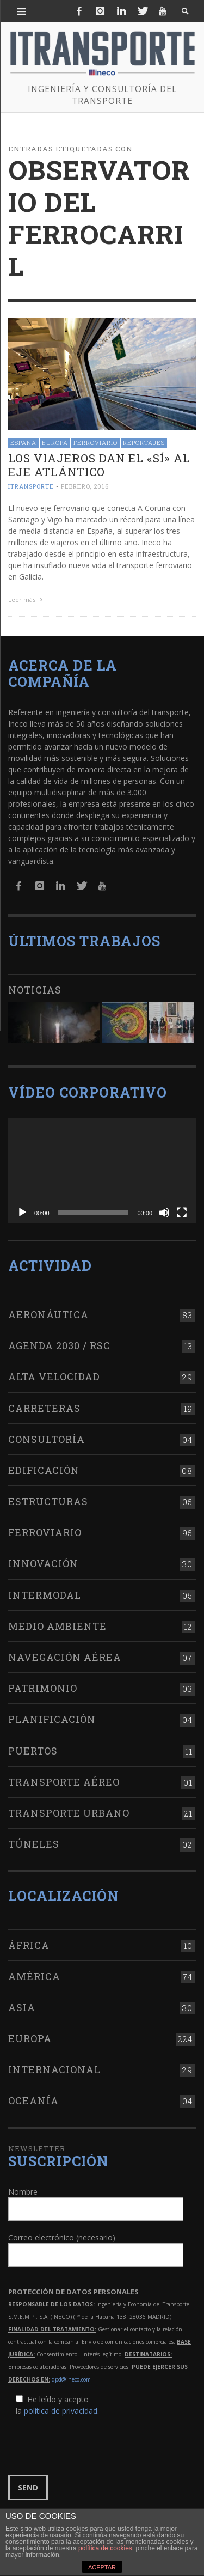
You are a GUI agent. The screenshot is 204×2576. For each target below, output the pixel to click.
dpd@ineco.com (71, 2379)
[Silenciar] (164, 1212)
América (34, 1976)
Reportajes (144, 443)
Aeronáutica (48, 1314)
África (29, 1945)
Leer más (26, 599)
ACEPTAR (102, 2567)
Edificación (43, 1470)
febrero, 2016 (85, 487)
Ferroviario (95, 443)
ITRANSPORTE (31, 487)
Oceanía (33, 2100)
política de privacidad (60, 2411)
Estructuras (48, 1501)
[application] (102, 1170)
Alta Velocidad (54, 1376)
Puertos (33, 1750)
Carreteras (44, 1408)
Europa (55, 443)
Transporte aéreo (64, 1781)
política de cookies (105, 2548)
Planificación (52, 1719)
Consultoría (46, 1439)
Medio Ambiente (57, 1626)
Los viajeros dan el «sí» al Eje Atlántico (99, 464)
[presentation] (91, 2446)
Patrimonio (42, 1688)
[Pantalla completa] (181, 1212)
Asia (21, 2007)
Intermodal (44, 1594)
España (23, 443)
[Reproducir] (22, 1212)
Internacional (54, 2069)
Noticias (34, 989)
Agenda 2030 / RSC (59, 1345)
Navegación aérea (64, 1657)
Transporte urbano (68, 1812)
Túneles (33, 1843)
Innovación (43, 1563)
